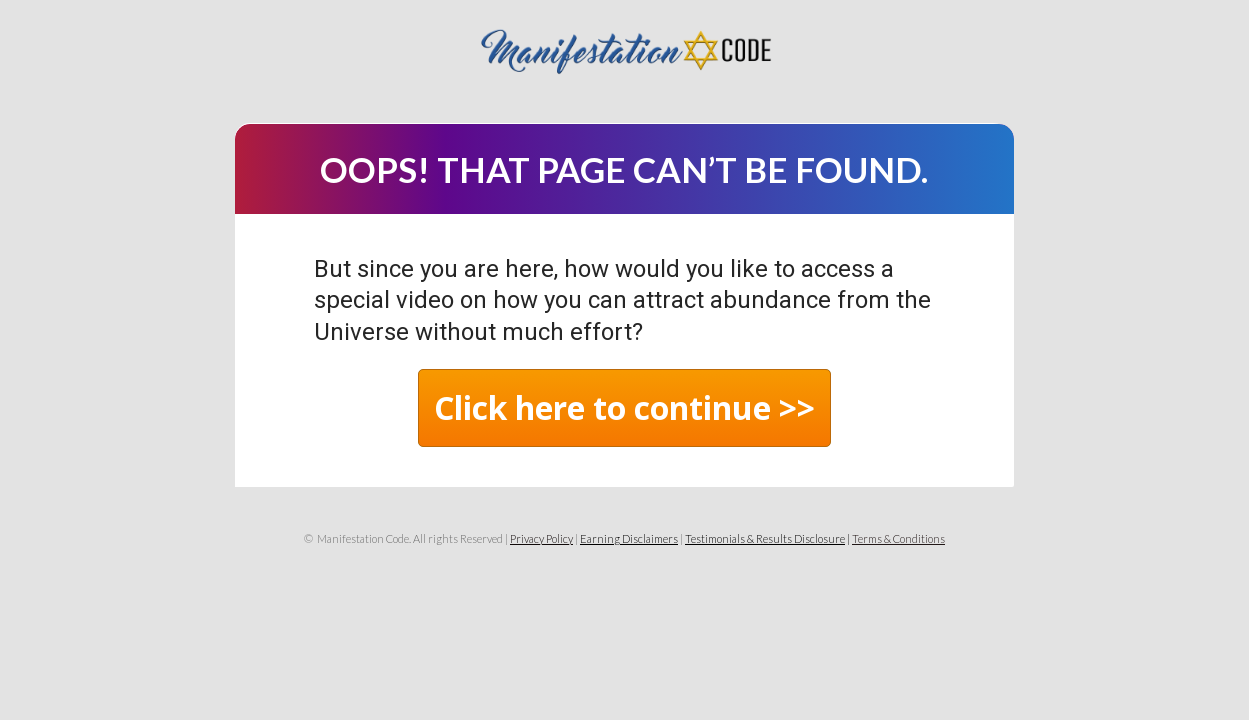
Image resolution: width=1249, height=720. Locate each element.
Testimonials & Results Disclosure (765, 538)
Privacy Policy (541, 538)
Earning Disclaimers (629, 538)
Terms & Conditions (898, 538)
